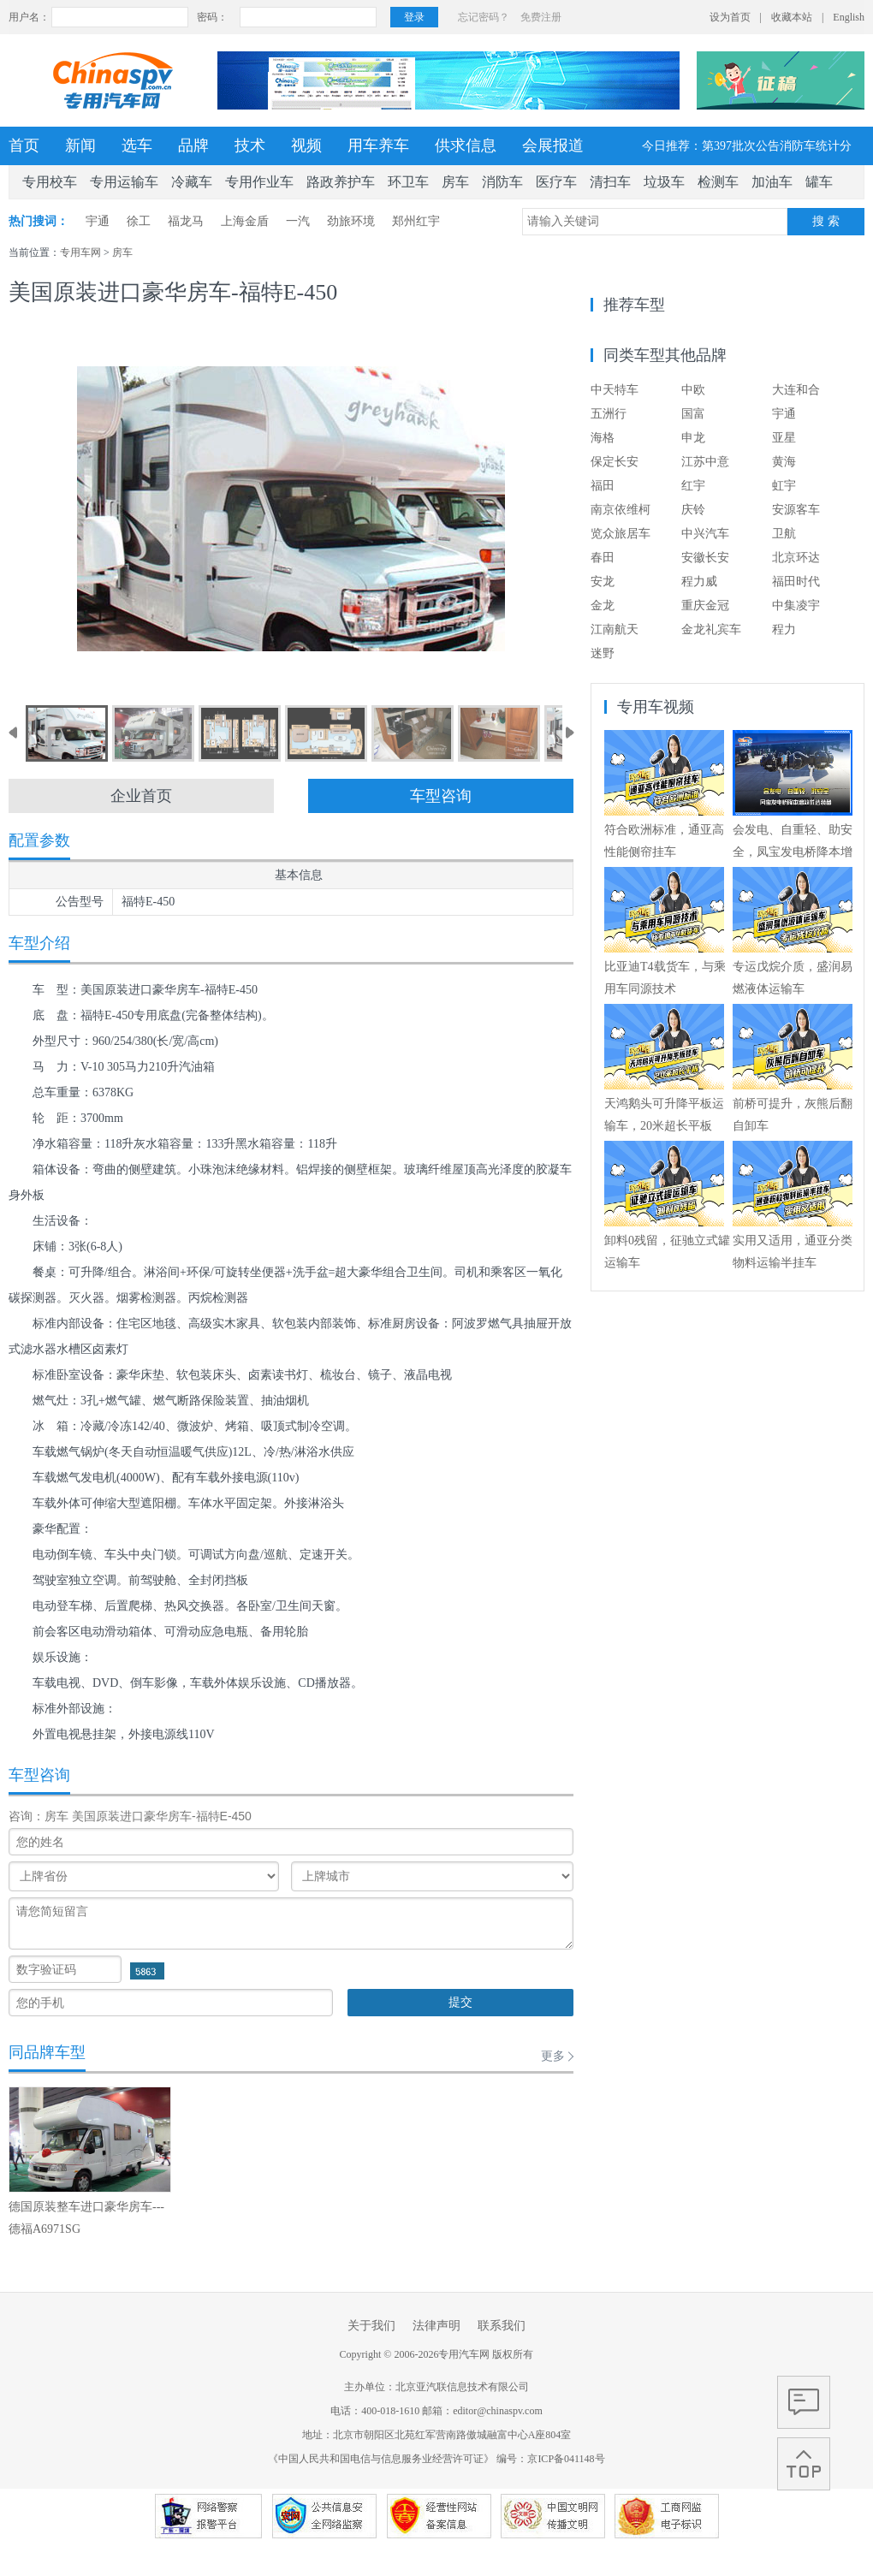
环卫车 (408, 182)
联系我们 (502, 2325)
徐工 (139, 221)
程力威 (699, 581)
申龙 (693, 437)
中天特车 (614, 389)
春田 (603, 557)
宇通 (98, 221)
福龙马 (186, 221)
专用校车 (49, 182)
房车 (455, 182)
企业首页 (141, 795)
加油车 (772, 182)
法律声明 (436, 2325)
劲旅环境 (351, 221)
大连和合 (796, 389)
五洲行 (609, 413)
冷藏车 (191, 182)
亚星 (784, 437)
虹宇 (784, 485)
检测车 (718, 182)
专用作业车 (259, 182)
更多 (553, 2056)
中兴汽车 (705, 533)
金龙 (603, 605)
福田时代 (796, 581)
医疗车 (556, 182)
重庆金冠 (705, 605)
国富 (693, 413)
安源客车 (796, 509)
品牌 (193, 145)
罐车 (819, 182)
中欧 (693, 389)
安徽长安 (705, 557)
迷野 (603, 653)
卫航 (784, 533)
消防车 (502, 182)
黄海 (784, 461)
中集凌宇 (796, 605)
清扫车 (610, 182)
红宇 (693, 485)
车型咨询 (441, 795)
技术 (250, 145)
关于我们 (371, 2325)
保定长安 (614, 461)
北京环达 (796, 557)
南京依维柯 (620, 509)
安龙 (603, 581)
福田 (603, 485)
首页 (24, 145)
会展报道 (553, 145)
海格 (603, 437)
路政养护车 (340, 182)
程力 (784, 629)
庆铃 (693, 509)
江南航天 (614, 629)
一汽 (298, 221)
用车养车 (378, 145)
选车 (137, 145)
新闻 (80, 145)
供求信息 (465, 145)
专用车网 (80, 252)
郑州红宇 (416, 221)
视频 (306, 145)
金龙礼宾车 (711, 629)
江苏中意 (705, 461)
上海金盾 (245, 221)
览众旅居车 (620, 533)
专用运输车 (124, 182)
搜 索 (826, 221)
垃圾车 (664, 182)
